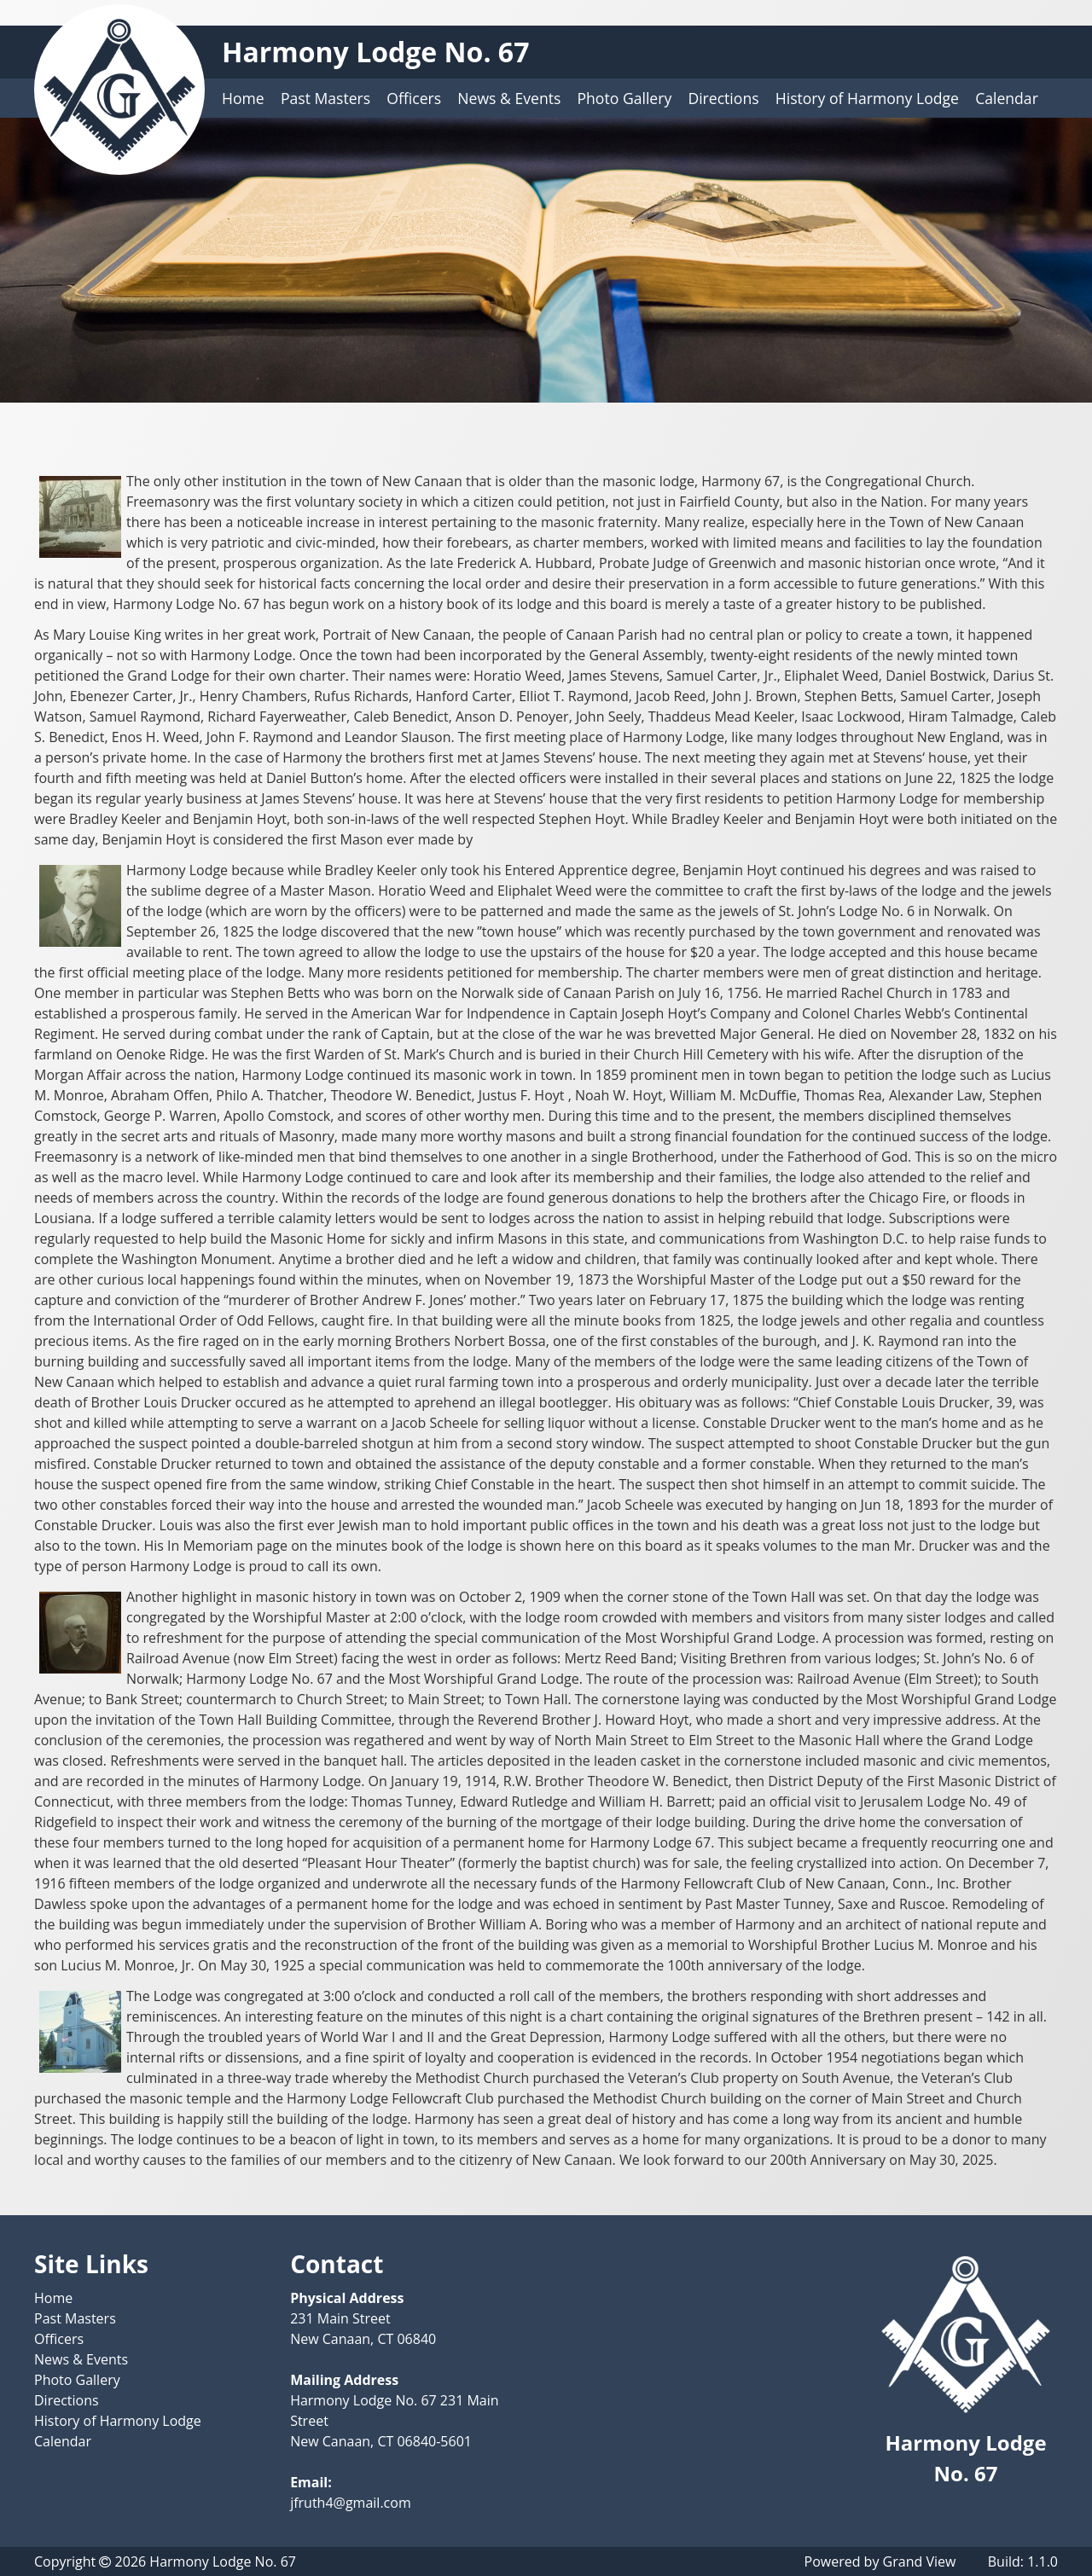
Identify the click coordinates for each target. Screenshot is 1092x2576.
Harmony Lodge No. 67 (375, 51)
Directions (723, 98)
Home (243, 98)
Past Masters (325, 98)
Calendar (1006, 98)
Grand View (919, 2561)
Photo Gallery (625, 98)
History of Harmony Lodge (867, 98)
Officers (413, 98)
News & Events (509, 98)
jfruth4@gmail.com (350, 2502)
